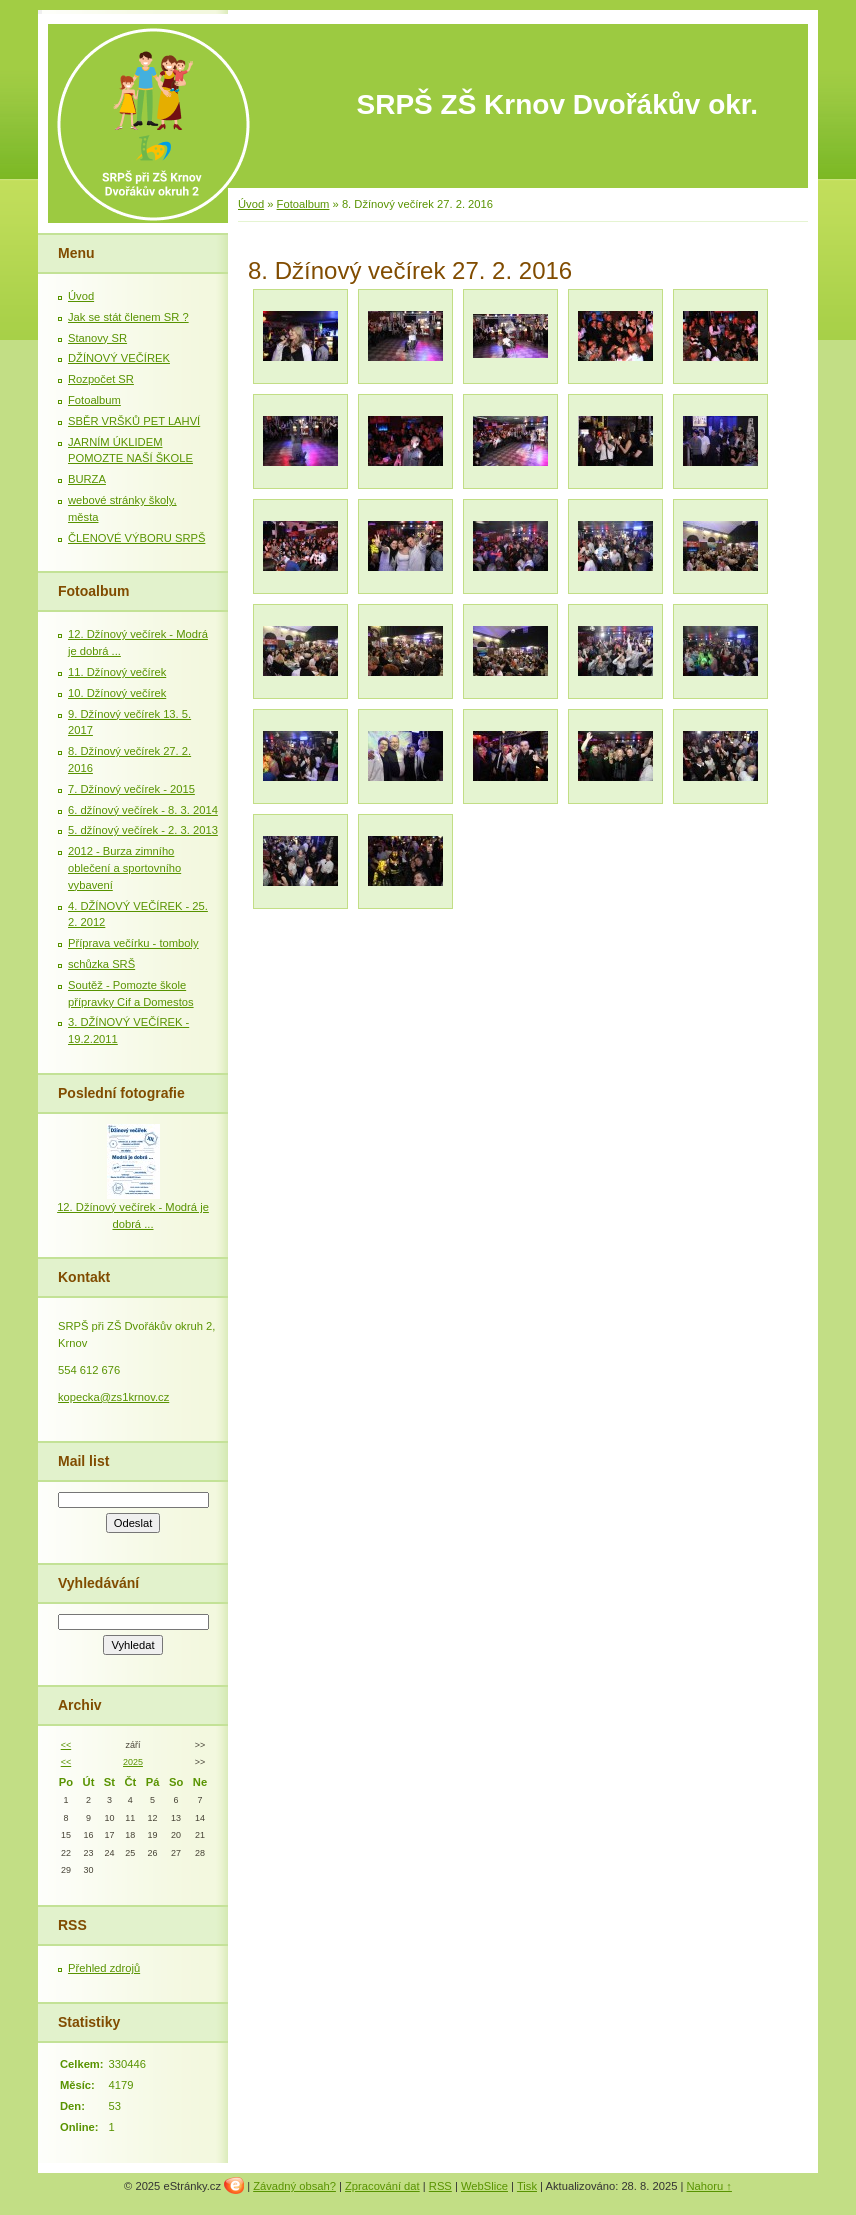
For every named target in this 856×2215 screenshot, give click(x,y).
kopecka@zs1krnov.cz (113, 1397)
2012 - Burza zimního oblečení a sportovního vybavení (124, 868)
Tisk (527, 2186)
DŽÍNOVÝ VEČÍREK (119, 358)
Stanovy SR (97, 338)
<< (66, 1745)
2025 (133, 1762)
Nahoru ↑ (709, 2186)
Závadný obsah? (294, 2186)
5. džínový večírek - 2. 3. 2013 (143, 830)
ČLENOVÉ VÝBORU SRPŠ (136, 538)
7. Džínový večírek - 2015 (131, 789)
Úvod (251, 204)
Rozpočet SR (101, 379)
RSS (440, 2186)
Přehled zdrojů (104, 1968)
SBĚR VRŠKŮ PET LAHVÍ (134, 421)
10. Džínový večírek (117, 693)
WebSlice (484, 2186)
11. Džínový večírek (117, 672)
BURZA (87, 479)
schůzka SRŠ (101, 964)
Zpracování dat (382, 2186)
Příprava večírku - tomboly (133, 943)
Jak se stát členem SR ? (128, 317)
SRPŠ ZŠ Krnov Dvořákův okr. (557, 104)
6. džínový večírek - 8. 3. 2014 (143, 810)
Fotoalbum (303, 204)
